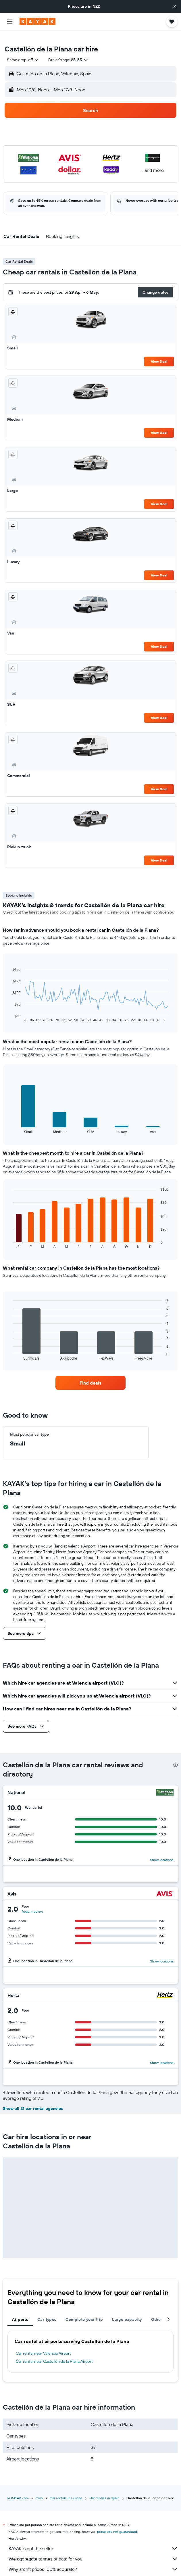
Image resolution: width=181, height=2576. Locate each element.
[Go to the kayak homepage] (37, 21)
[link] (90, 1374)
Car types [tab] (46, 2310)
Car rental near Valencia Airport (43, 2344)
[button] (174, 6)
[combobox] (23, 50)
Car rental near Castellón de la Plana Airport (54, 2352)
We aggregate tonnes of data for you (93, 2549)
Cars (39, 2489)
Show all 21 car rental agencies (33, 2099)
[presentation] (175, 1755)
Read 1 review (32, 1902)
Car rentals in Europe (66, 2489)
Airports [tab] (20, 2310)
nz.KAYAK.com (18, 2489)
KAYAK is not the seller (93, 2539)
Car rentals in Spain (104, 2489)
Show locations (162, 1850)
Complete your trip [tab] (84, 2310)
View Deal (159, 352)
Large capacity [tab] (127, 2310)
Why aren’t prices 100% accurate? (93, 2559)
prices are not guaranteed (117, 2522)
